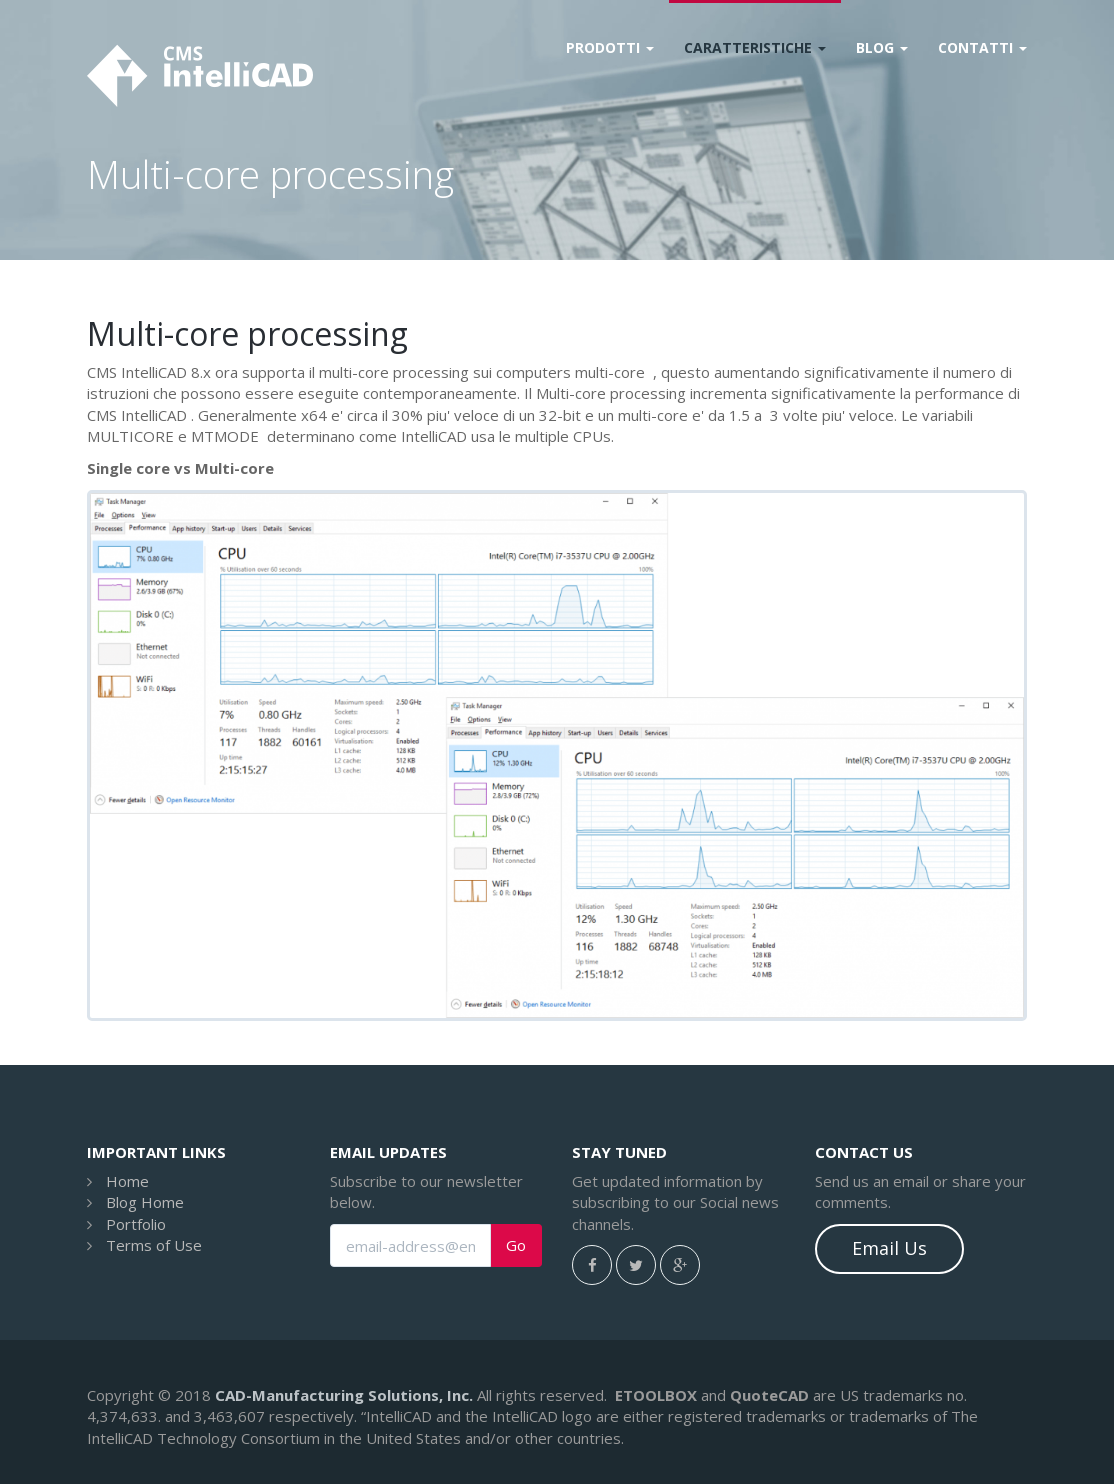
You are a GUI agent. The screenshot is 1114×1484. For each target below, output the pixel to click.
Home (127, 1181)
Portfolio (136, 1224)
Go (516, 1245)
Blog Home (145, 1202)
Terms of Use (154, 1245)
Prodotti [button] (610, 47)
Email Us (889, 1248)
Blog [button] (882, 47)
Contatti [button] (982, 47)
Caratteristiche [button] (755, 47)
